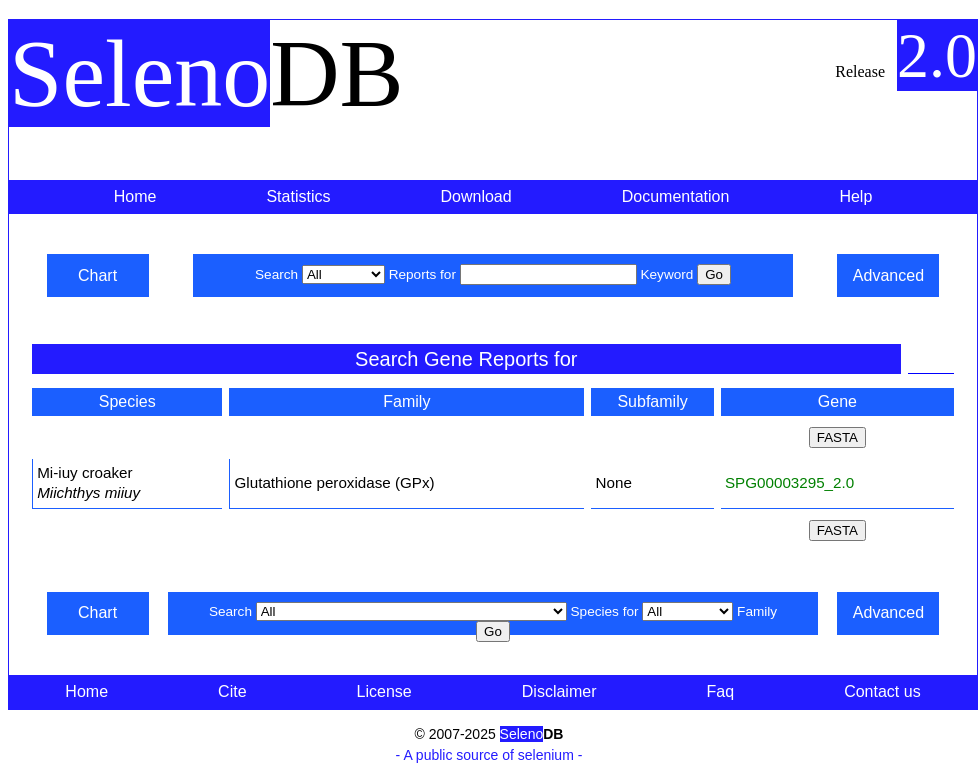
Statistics (298, 196)
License (384, 691)
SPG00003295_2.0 (789, 482)
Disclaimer (559, 691)
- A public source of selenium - (489, 755)
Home (135, 196)
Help (855, 196)
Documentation (676, 196)
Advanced (888, 275)
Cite (232, 691)
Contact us (882, 691)
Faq (721, 691)
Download (476, 196)
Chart (97, 275)
